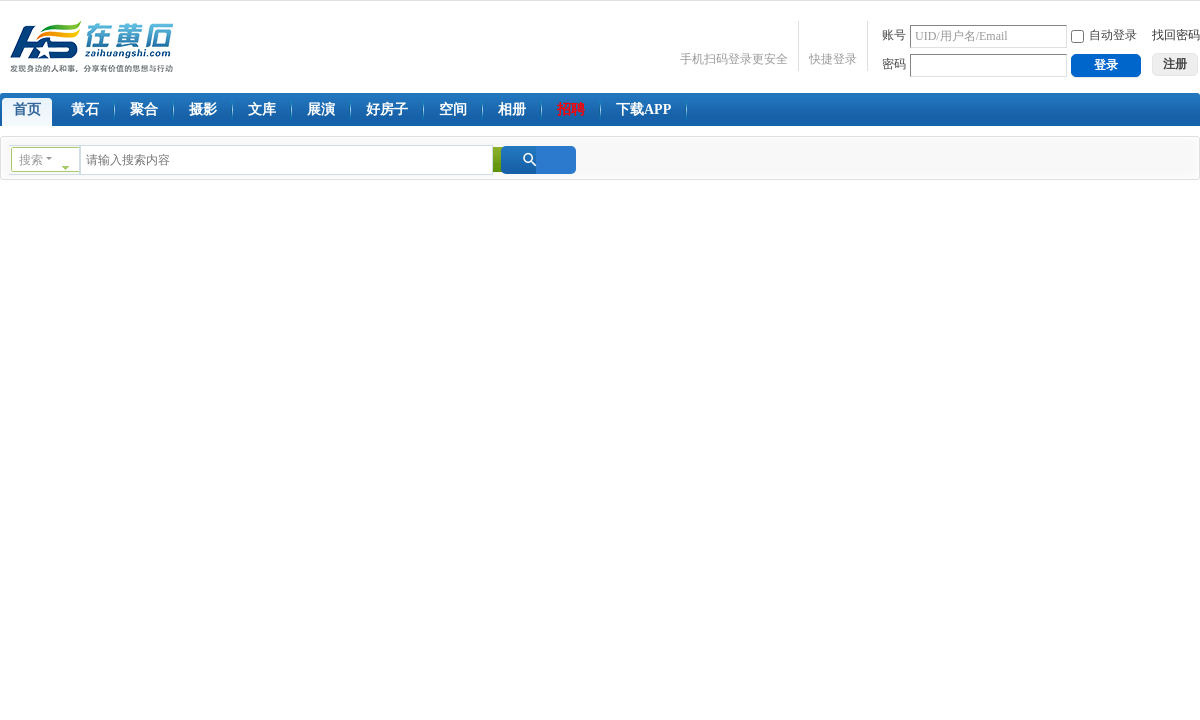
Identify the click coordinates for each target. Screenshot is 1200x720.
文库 (262, 109)
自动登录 (1104, 35)
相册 (512, 109)
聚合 (144, 109)
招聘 (571, 109)
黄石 (85, 109)
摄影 (203, 109)
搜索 (31, 160)
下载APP (643, 109)
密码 (894, 64)
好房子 (387, 109)
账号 (894, 35)
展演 (321, 109)
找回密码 (1176, 35)
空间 (453, 109)
